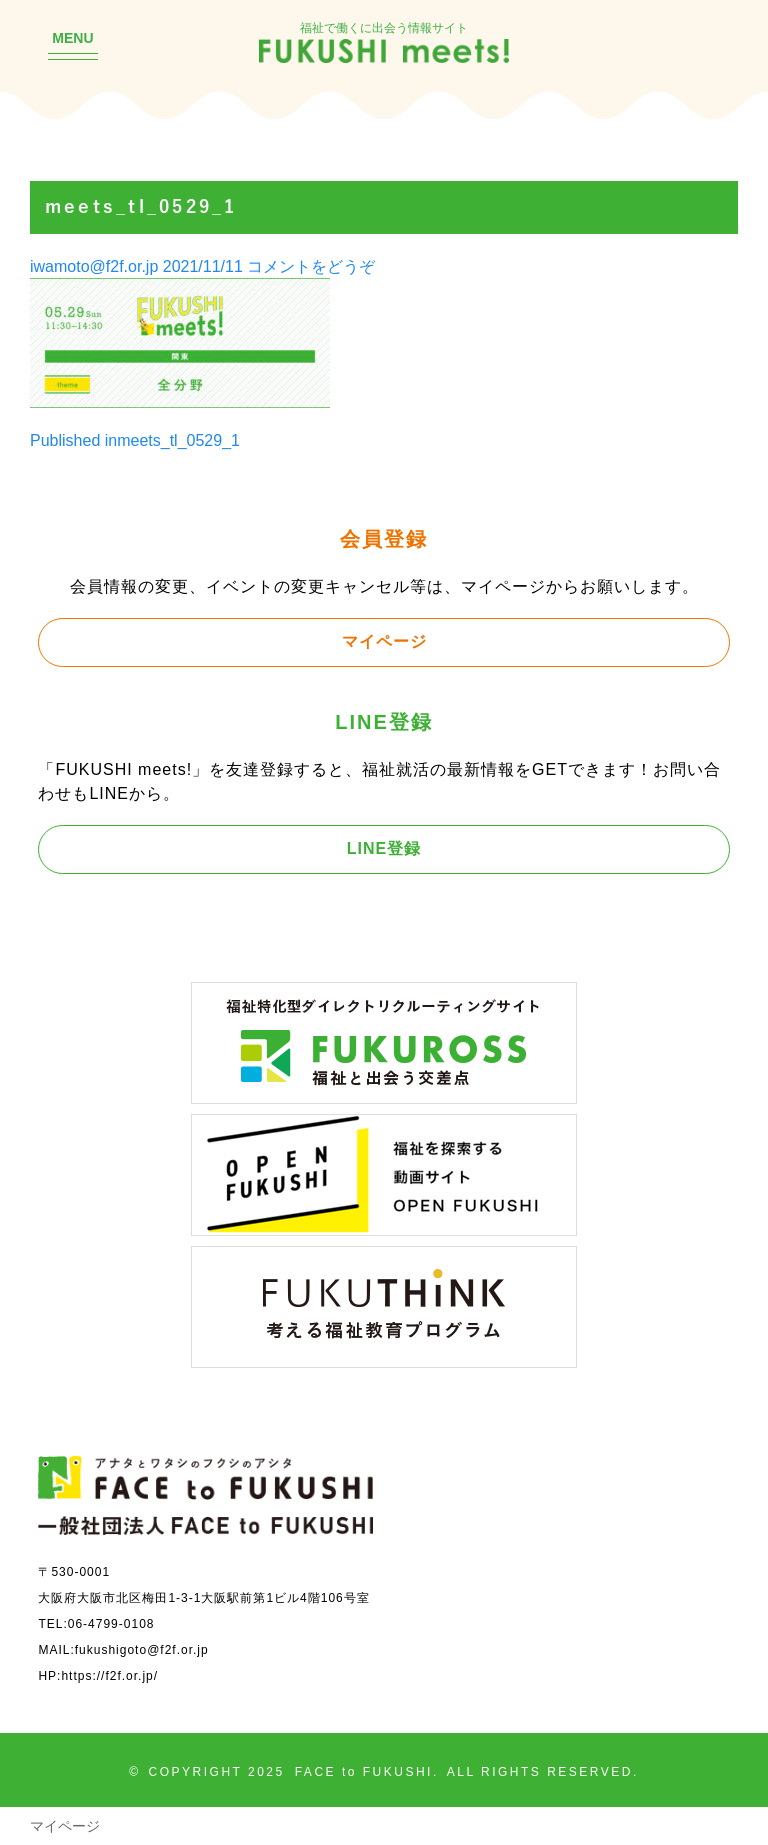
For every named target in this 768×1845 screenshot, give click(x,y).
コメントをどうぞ (311, 266)
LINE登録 (384, 848)
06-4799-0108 (111, 1623)
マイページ (384, 641)
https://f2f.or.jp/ (109, 1675)
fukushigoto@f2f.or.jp (142, 1649)
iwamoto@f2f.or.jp (94, 266)
